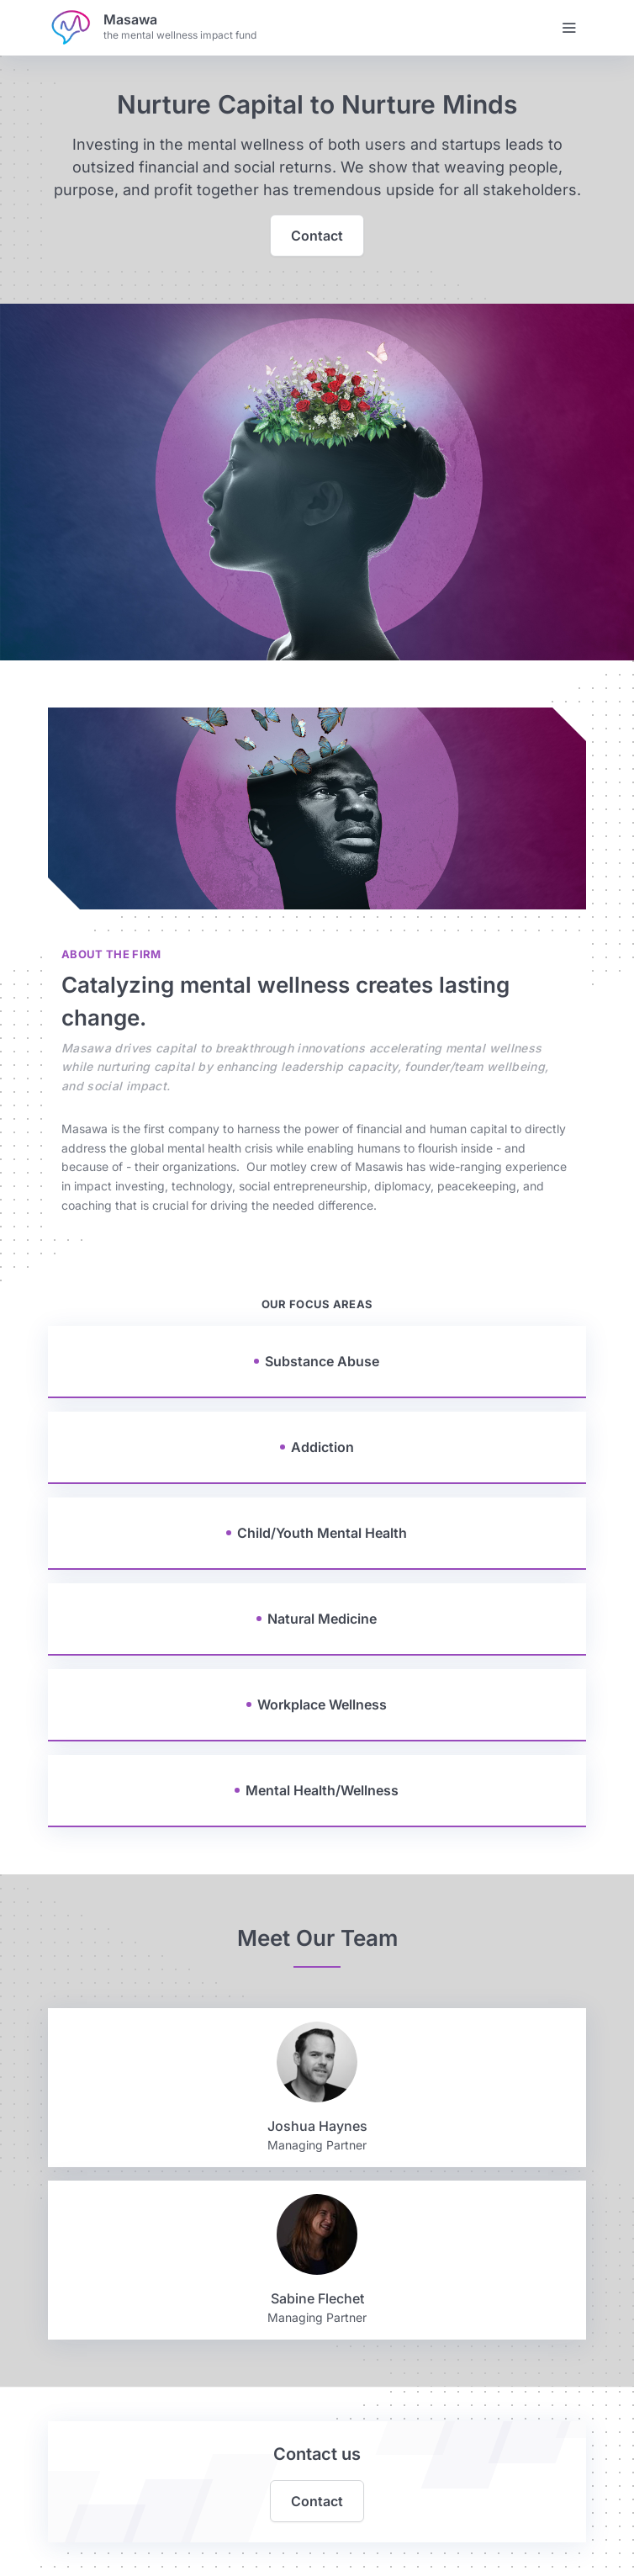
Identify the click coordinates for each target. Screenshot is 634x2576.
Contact (317, 235)
